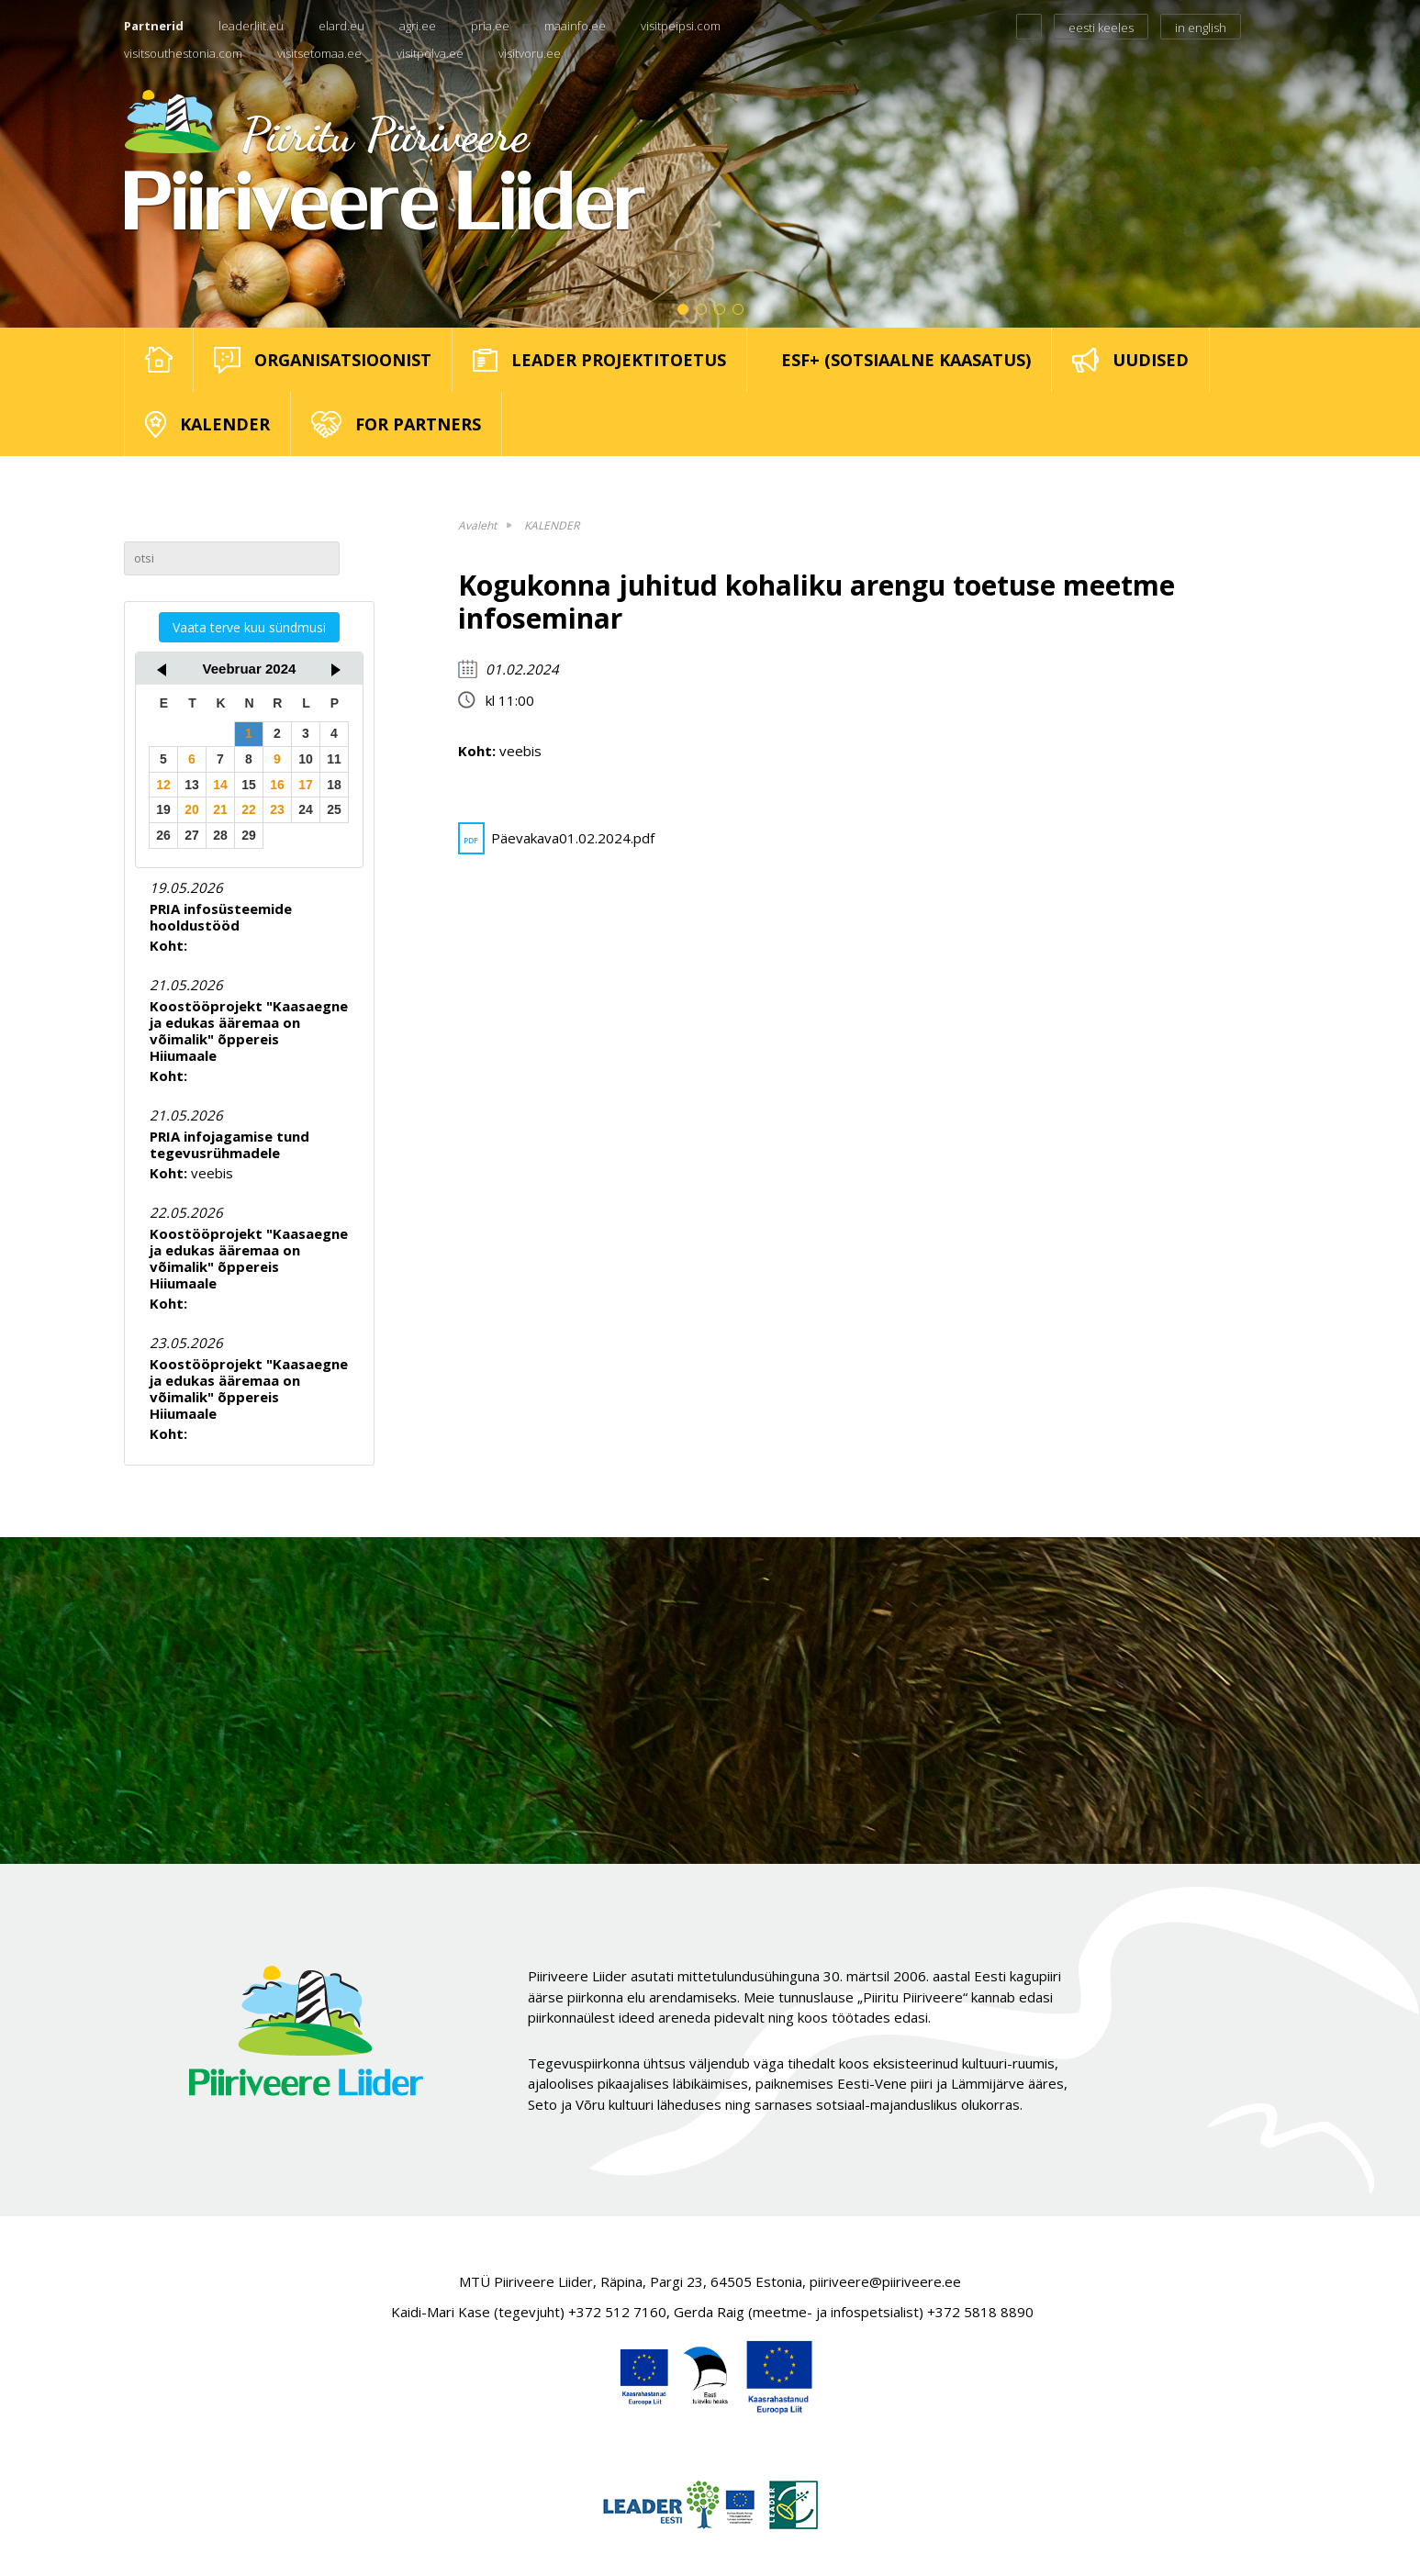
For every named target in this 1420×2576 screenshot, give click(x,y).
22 (248, 809)
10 (305, 759)
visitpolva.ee (430, 53)
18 (334, 784)
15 (248, 784)
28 (220, 835)
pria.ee (490, 25)
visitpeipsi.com (681, 25)
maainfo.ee (575, 25)
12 (163, 784)
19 (163, 809)
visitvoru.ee (529, 53)
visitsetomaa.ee (319, 53)
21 (220, 809)
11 (334, 759)
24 (305, 809)
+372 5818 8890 (980, 2312)
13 (191, 784)
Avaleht (477, 525)
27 (191, 835)
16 (277, 784)
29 (248, 835)
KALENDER (551, 525)
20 (191, 809)
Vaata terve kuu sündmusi (249, 627)
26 (163, 835)
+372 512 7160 (617, 2312)
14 (220, 784)
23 (277, 809)
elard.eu (341, 25)
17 (305, 784)
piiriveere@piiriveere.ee (885, 2281)
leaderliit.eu (251, 25)
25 (334, 809)
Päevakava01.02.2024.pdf (556, 838)
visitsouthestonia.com (183, 53)
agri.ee (417, 25)
